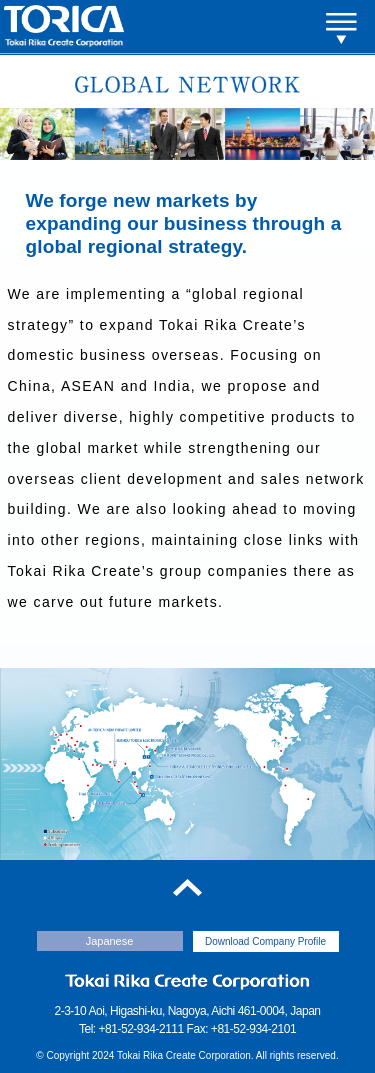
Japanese (110, 941)
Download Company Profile (265, 941)
